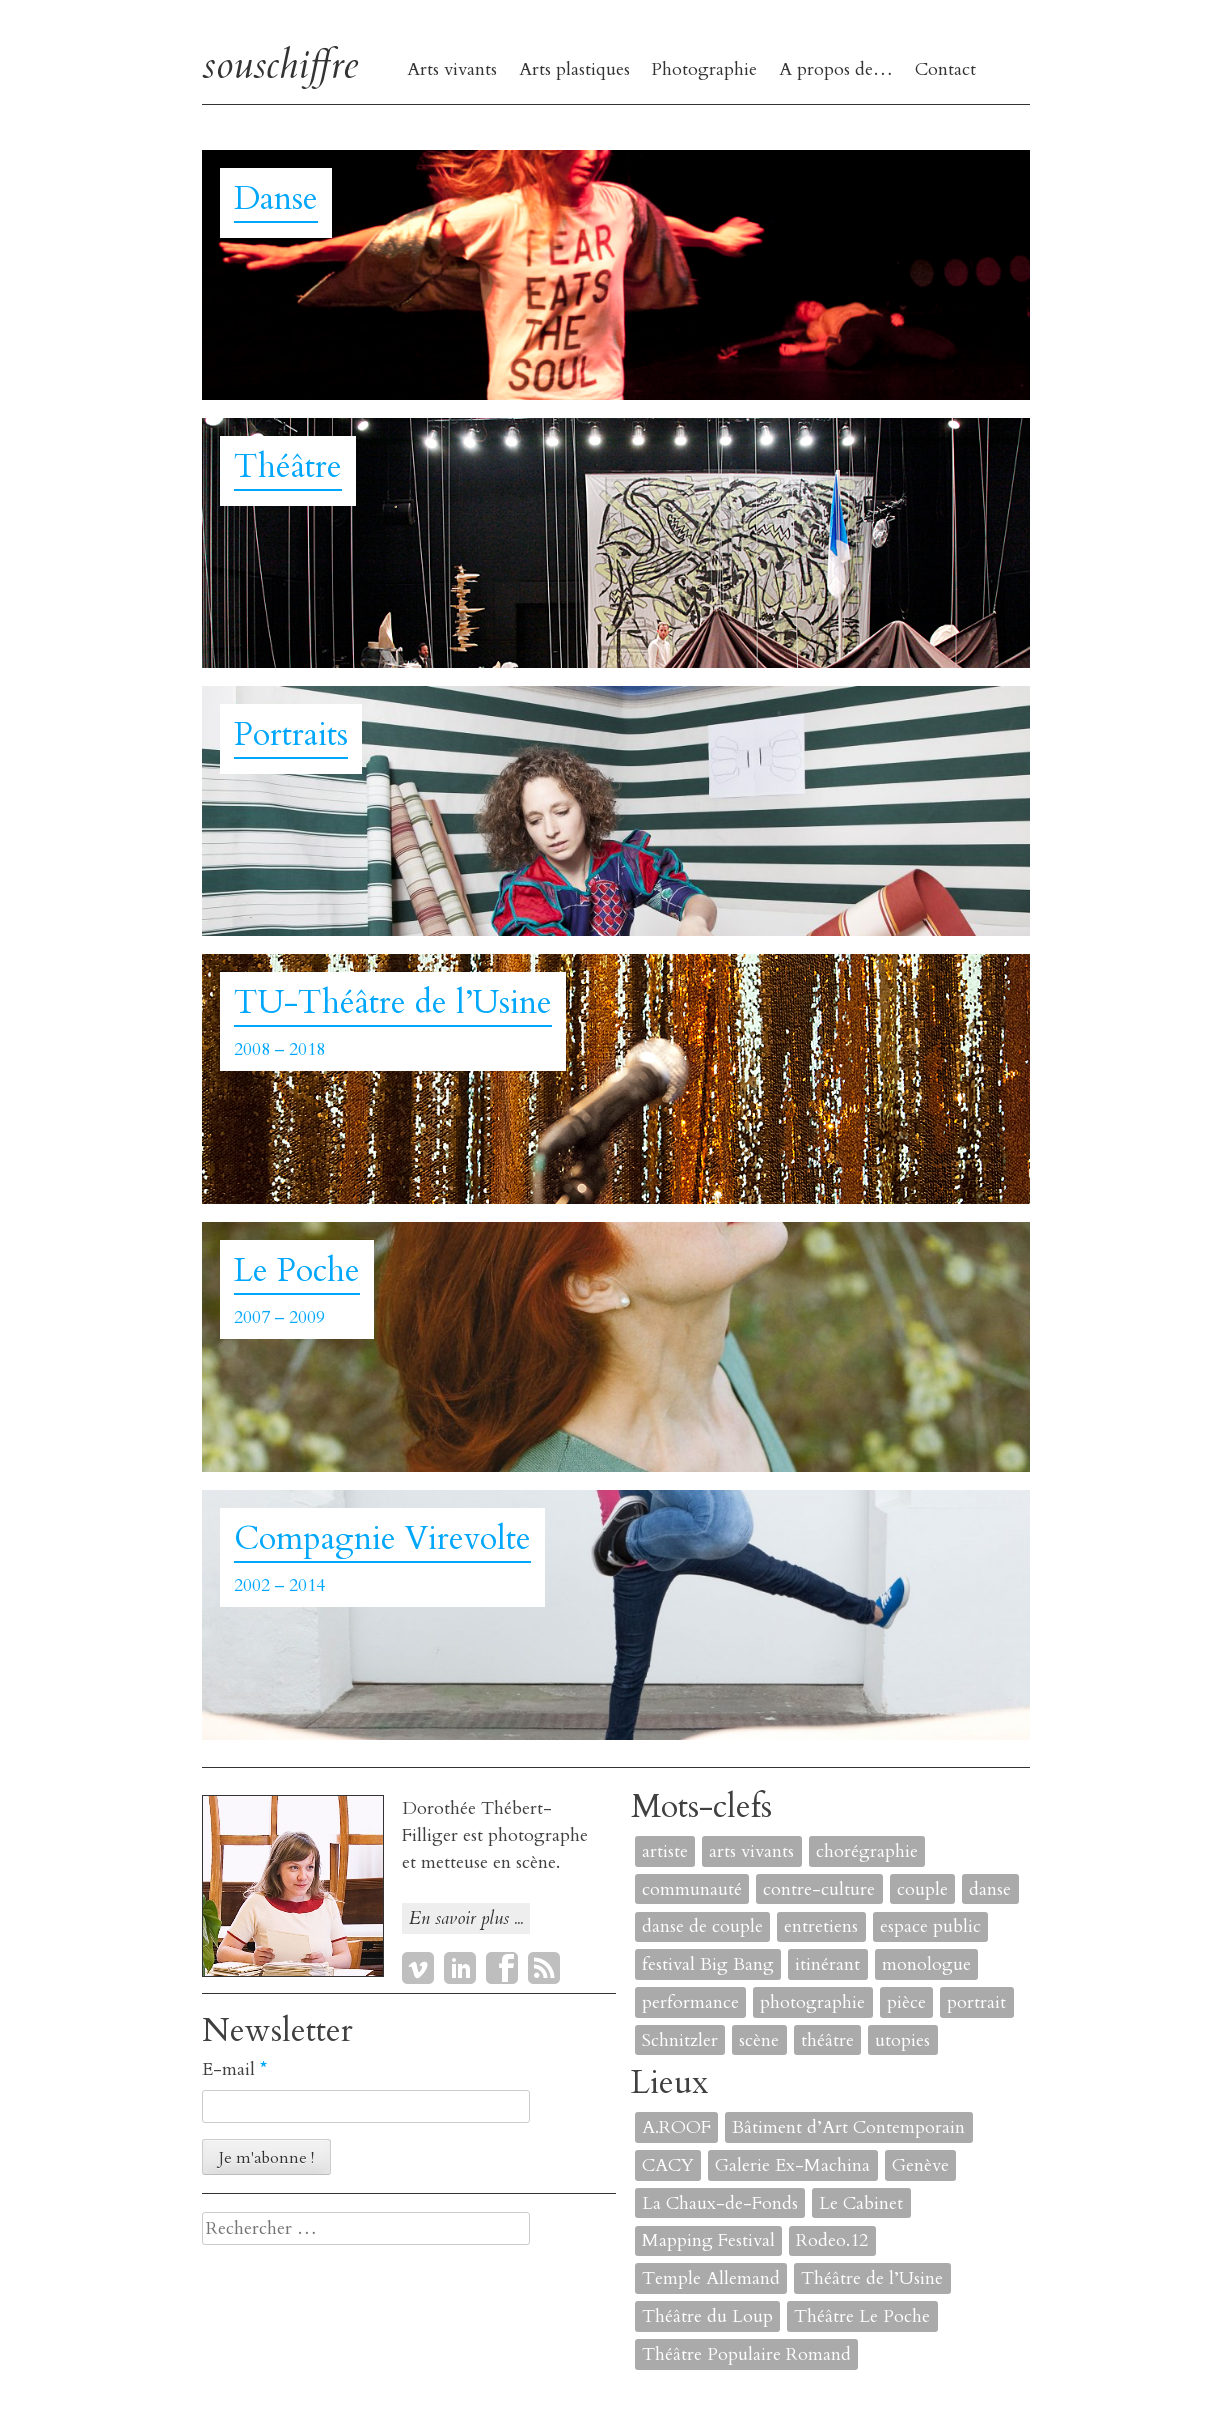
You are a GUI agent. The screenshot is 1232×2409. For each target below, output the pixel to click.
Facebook (502, 1968)
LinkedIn (460, 1968)
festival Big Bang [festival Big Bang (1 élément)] (708, 1964)
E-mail (234, 2069)
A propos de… (836, 69)
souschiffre (280, 64)
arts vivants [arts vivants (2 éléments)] (751, 1851)
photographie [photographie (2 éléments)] (812, 2002)
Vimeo (418, 1968)
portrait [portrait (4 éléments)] (976, 2002)
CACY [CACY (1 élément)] (668, 2165)
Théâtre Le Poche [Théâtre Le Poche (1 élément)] (862, 2316)
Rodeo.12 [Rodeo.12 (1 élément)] (832, 2240)
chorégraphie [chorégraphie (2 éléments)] (867, 1851)
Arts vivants (452, 69)
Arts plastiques (574, 69)
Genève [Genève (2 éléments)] (920, 2165)
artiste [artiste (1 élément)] (665, 1851)
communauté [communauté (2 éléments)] (692, 1889)
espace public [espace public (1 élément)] (930, 1926)
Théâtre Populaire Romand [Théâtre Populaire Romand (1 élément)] (746, 2354)
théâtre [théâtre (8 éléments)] (827, 2040)
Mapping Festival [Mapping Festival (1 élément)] (708, 2240)
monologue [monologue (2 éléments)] (926, 1964)
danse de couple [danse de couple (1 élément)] (702, 1926)
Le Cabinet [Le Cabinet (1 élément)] (861, 2203)
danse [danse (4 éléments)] (990, 1889)
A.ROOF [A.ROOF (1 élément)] (676, 2127)
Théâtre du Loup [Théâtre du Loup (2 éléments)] (707, 2316)
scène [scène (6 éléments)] (759, 2040)
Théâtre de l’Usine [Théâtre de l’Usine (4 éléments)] (872, 2278)
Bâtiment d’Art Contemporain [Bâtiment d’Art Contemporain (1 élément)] (848, 2127)
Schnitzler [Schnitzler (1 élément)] (680, 2040)
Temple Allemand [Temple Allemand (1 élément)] (711, 2278)
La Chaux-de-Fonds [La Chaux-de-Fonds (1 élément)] (720, 2203)
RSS (544, 1968)
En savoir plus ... (466, 1918)
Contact (945, 69)
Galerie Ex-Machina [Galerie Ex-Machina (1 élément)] (792, 2165)
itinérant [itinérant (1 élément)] (827, 1964)
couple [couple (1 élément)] (922, 1889)
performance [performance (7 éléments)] (690, 2002)
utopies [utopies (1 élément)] (902, 2040)
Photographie (704, 69)
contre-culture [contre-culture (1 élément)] (819, 1889)
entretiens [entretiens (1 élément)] (821, 1926)
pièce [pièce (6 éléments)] (906, 2002)
